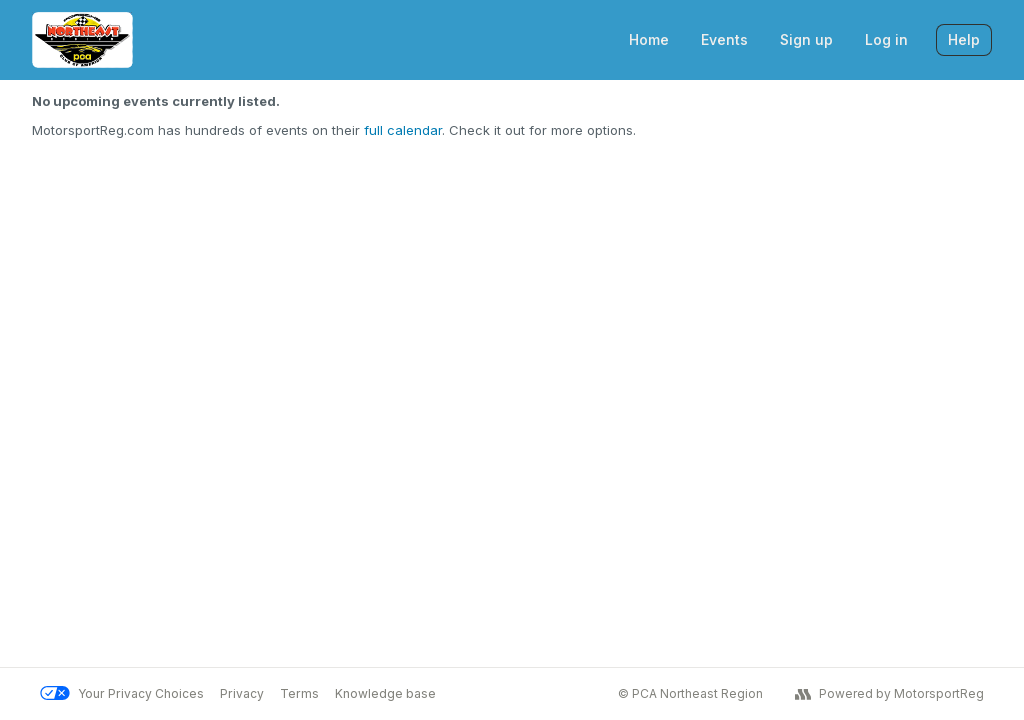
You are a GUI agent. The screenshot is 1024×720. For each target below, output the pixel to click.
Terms (299, 693)
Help (964, 39)
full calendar (403, 130)
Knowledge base (385, 693)
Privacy (242, 693)
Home (649, 39)
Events (724, 39)
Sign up (806, 39)
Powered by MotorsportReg (889, 694)
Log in (886, 39)
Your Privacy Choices (122, 693)
